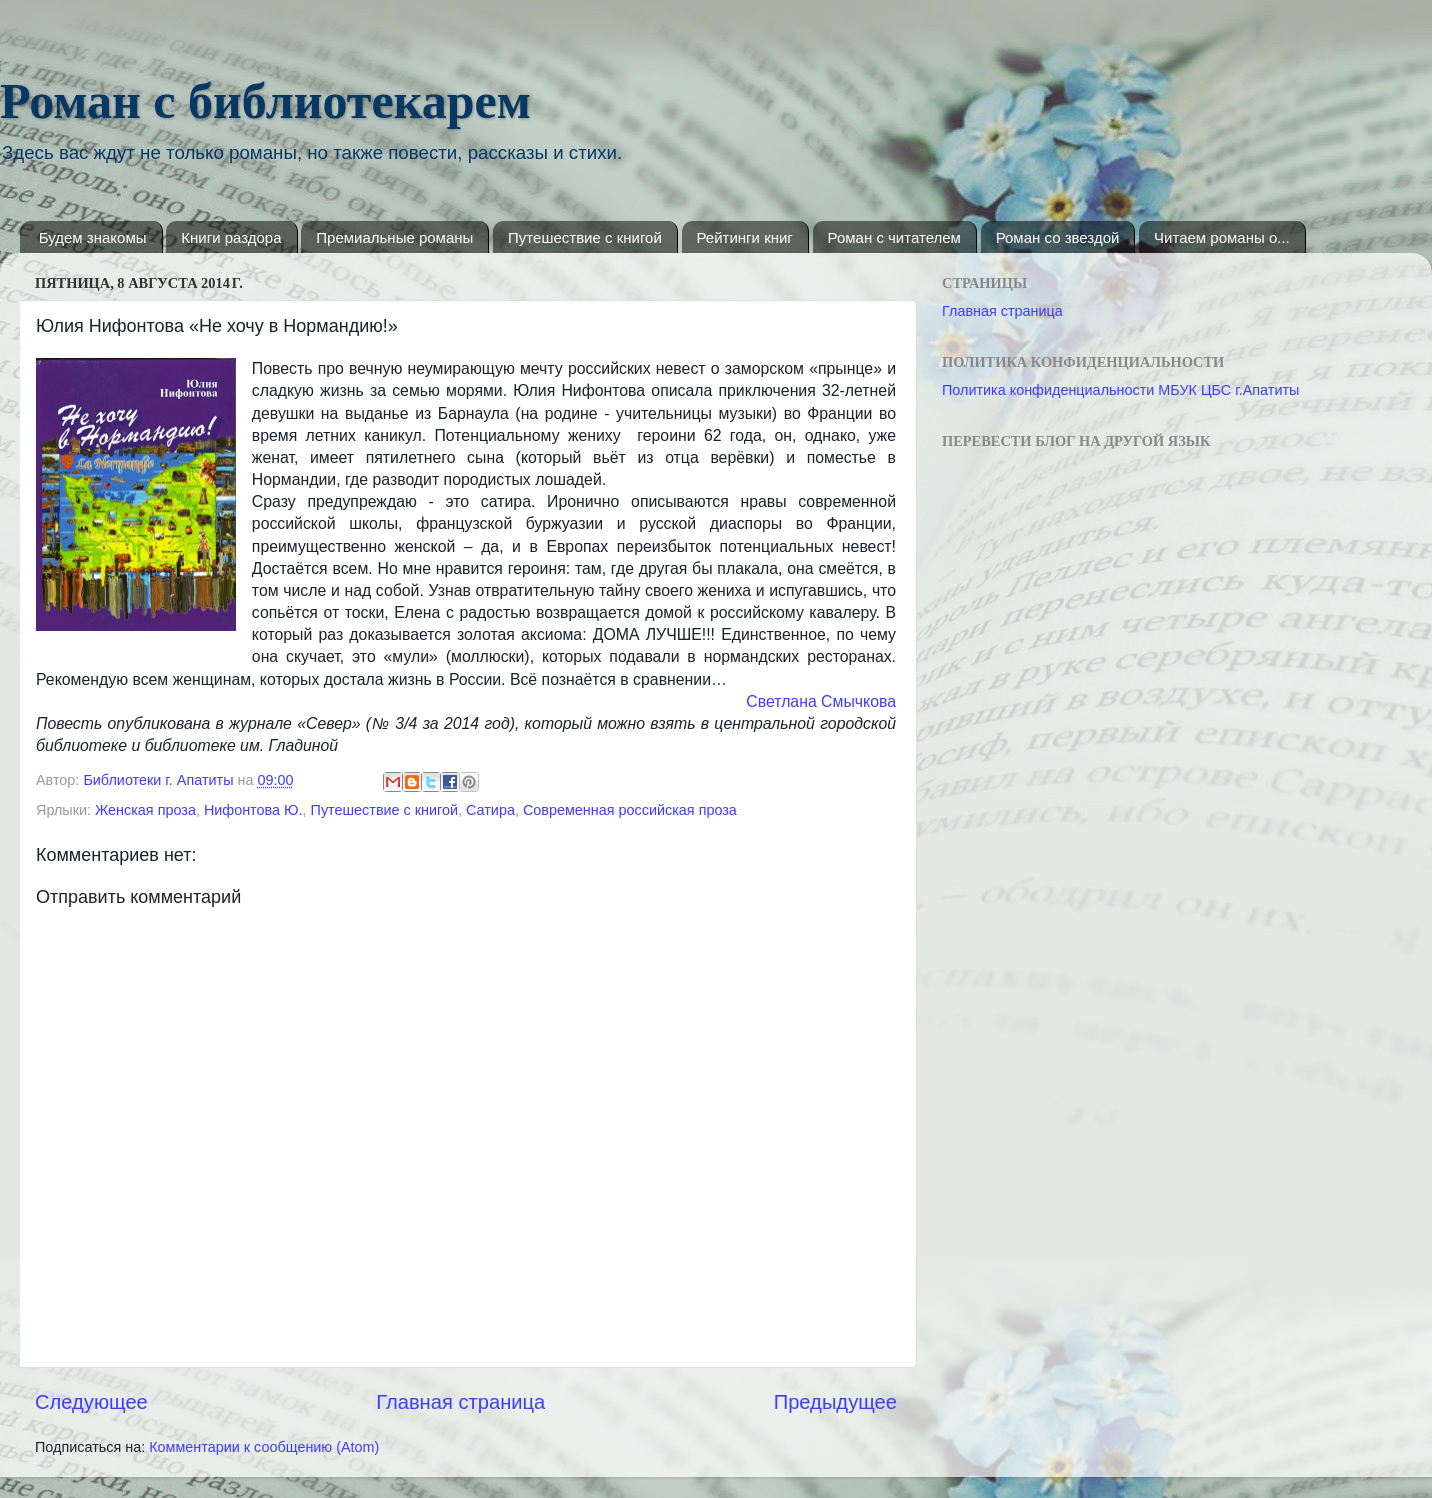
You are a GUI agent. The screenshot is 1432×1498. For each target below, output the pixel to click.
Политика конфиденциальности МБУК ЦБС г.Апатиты (1120, 390)
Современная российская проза (630, 810)
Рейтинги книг (745, 237)
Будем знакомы (93, 237)
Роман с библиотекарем (265, 101)
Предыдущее (835, 1402)
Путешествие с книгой (585, 237)
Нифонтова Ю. (253, 810)
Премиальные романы (394, 237)
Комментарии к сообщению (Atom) (264, 1447)
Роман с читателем (894, 237)
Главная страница (460, 1402)
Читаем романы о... (1222, 237)
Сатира (490, 810)
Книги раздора (231, 237)
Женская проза (145, 810)
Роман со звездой (1058, 237)
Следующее (91, 1402)
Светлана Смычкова (821, 701)
